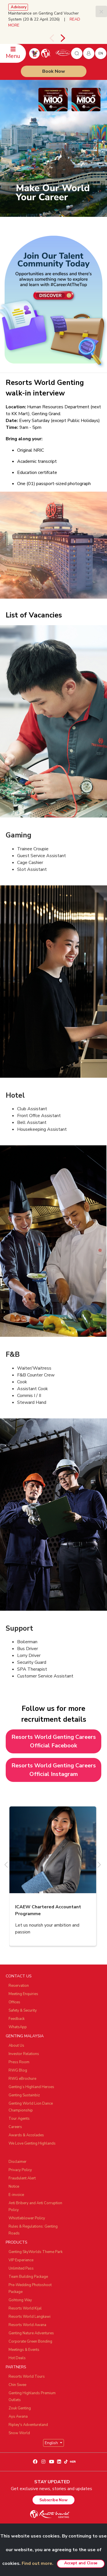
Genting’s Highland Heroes (31, 2087)
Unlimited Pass (21, 2268)
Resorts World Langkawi (30, 2316)
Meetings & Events (24, 2349)
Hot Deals (17, 2358)
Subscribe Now (53, 2500)
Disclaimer (18, 2161)
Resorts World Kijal (25, 2308)
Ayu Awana (18, 2416)
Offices (14, 2002)
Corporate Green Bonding (30, 2341)
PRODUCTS (16, 2242)
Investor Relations (24, 2053)
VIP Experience (21, 2260)
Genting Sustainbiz (24, 2095)
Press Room (19, 2062)
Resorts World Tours (27, 2376)
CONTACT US (19, 1976)
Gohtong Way (20, 2300)
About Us (16, 2045)
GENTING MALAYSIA (25, 2036)
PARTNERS (16, 2367)
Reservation (19, 1985)
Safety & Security (23, 2010)
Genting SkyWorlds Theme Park (35, 2251)
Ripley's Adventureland (28, 2424)
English (52, 2443)
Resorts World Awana (27, 2324)
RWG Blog (18, 2070)
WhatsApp (18, 2027)
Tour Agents (19, 2118)
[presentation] (51, 38)
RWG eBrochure (22, 2078)
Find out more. (37, 2563)
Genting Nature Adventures (31, 2333)
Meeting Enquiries (23, 1993)
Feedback (17, 2018)
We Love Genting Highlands (32, 2143)
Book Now (53, 71)
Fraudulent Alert (22, 2178)
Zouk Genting (20, 2408)
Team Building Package (28, 2276)
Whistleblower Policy (27, 2218)
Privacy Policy (20, 2170)
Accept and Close (80, 2563)
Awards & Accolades (26, 2135)
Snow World (19, 2433)
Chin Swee (17, 2384)
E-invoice (16, 2194)
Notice (14, 2186)
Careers (15, 2126)
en (100, 53)
